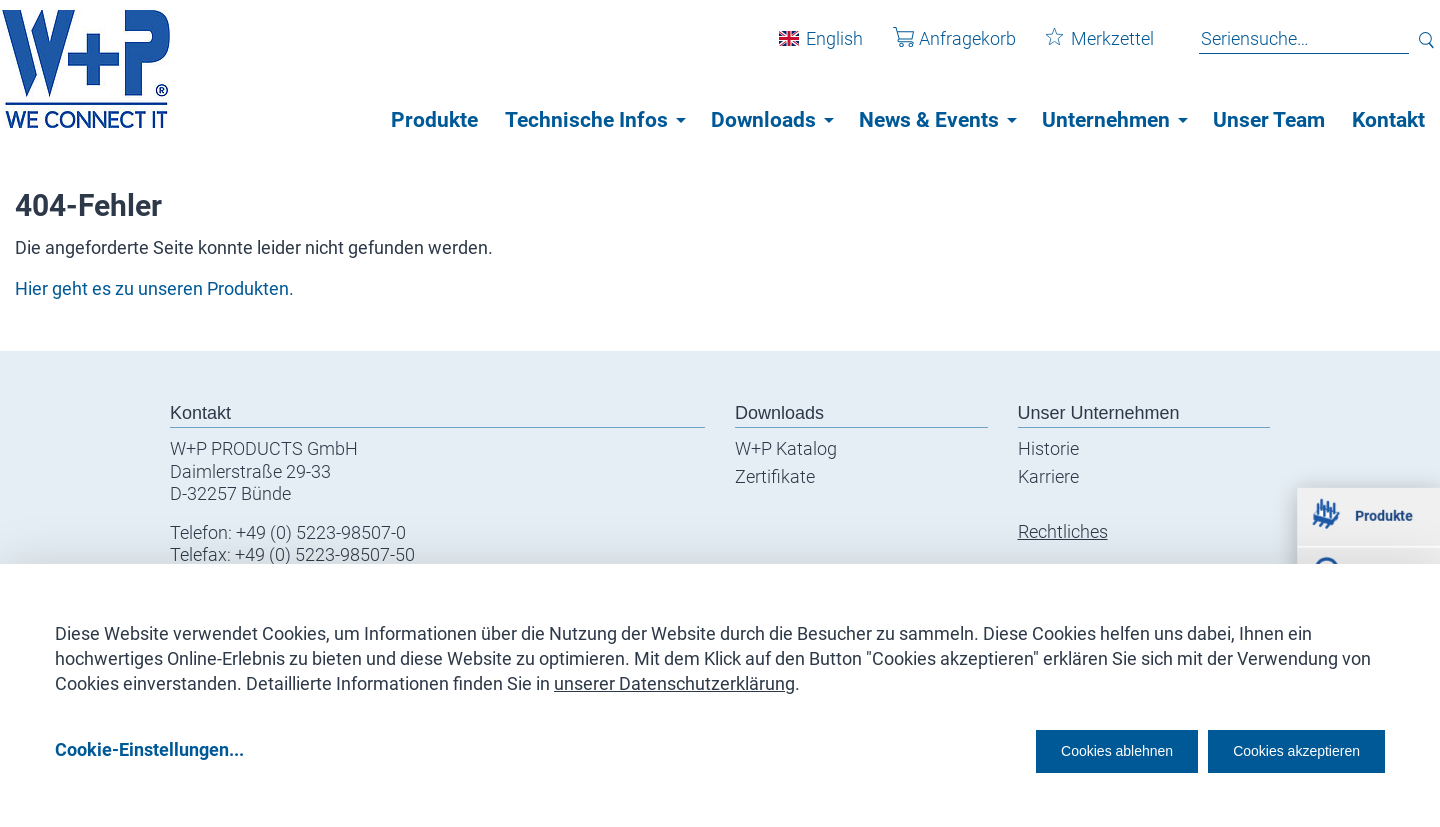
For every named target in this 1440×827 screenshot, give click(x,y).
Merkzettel (1085, 48)
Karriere (1048, 476)
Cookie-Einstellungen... (149, 748)
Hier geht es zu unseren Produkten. (154, 288)
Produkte (434, 120)
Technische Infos (586, 120)
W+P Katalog (786, 448)
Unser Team (1269, 120)
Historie (1048, 448)
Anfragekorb (939, 48)
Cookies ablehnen (1055, 748)
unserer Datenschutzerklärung (674, 676)
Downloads (763, 120)
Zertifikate (775, 476)
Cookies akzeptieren (1278, 748)
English (819, 48)
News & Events (929, 120)
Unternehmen (1106, 120)
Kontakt (1388, 120)
